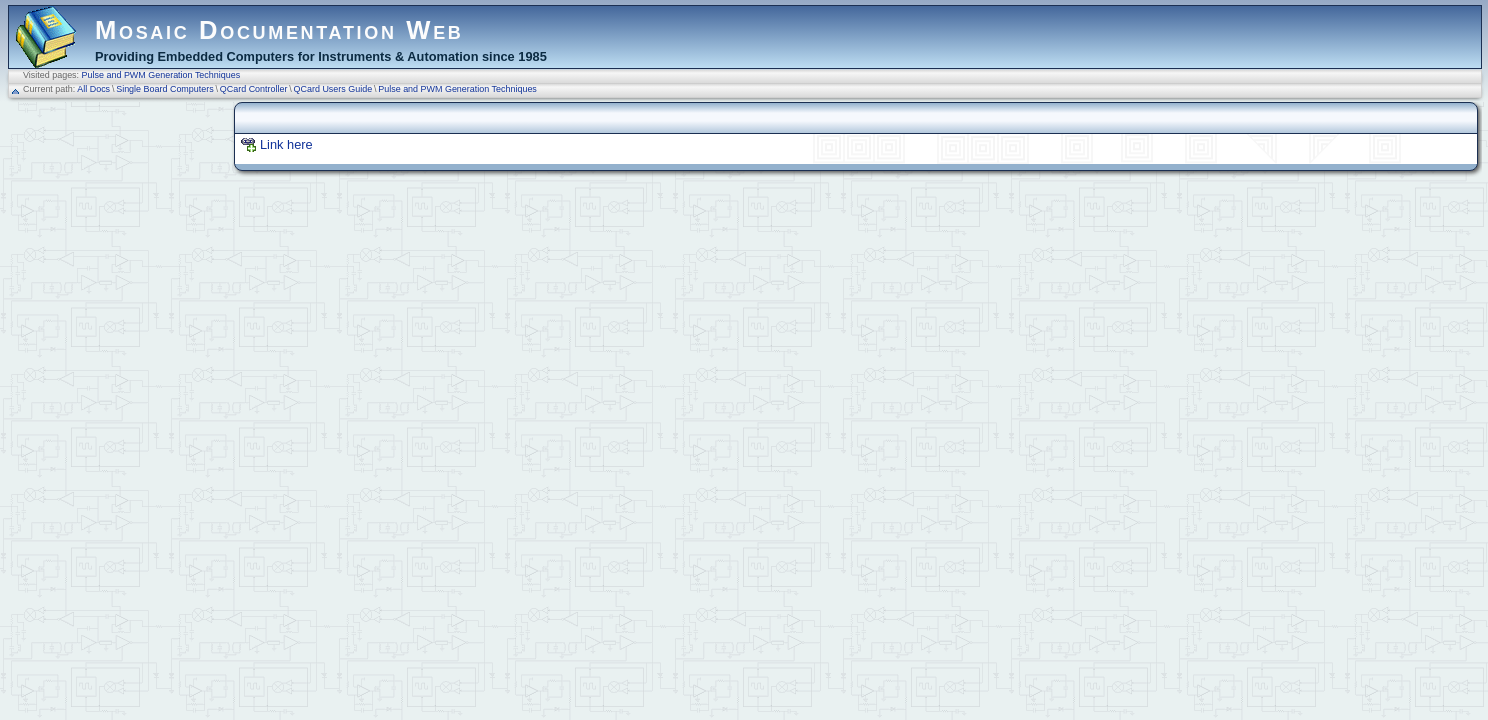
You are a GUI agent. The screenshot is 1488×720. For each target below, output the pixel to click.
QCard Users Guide (333, 89)
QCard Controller (254, 89)
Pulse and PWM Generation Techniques (161, 75)
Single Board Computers (165, 89)
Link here (286, 144)
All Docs (93, 89)
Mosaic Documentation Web (279, 30)
